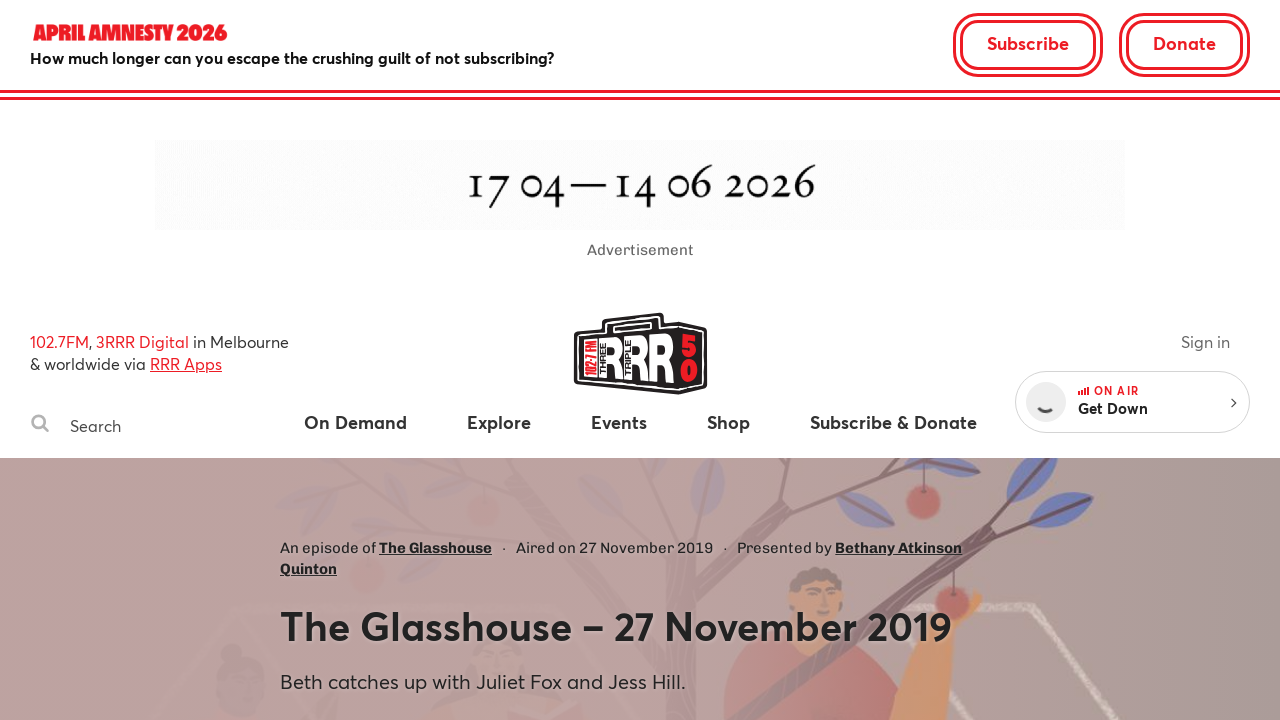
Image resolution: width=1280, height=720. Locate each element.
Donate (1184, 43)
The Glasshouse (435, 548)
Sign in (1205, 341)
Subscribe (1028, 43)
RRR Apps (186, 363)
